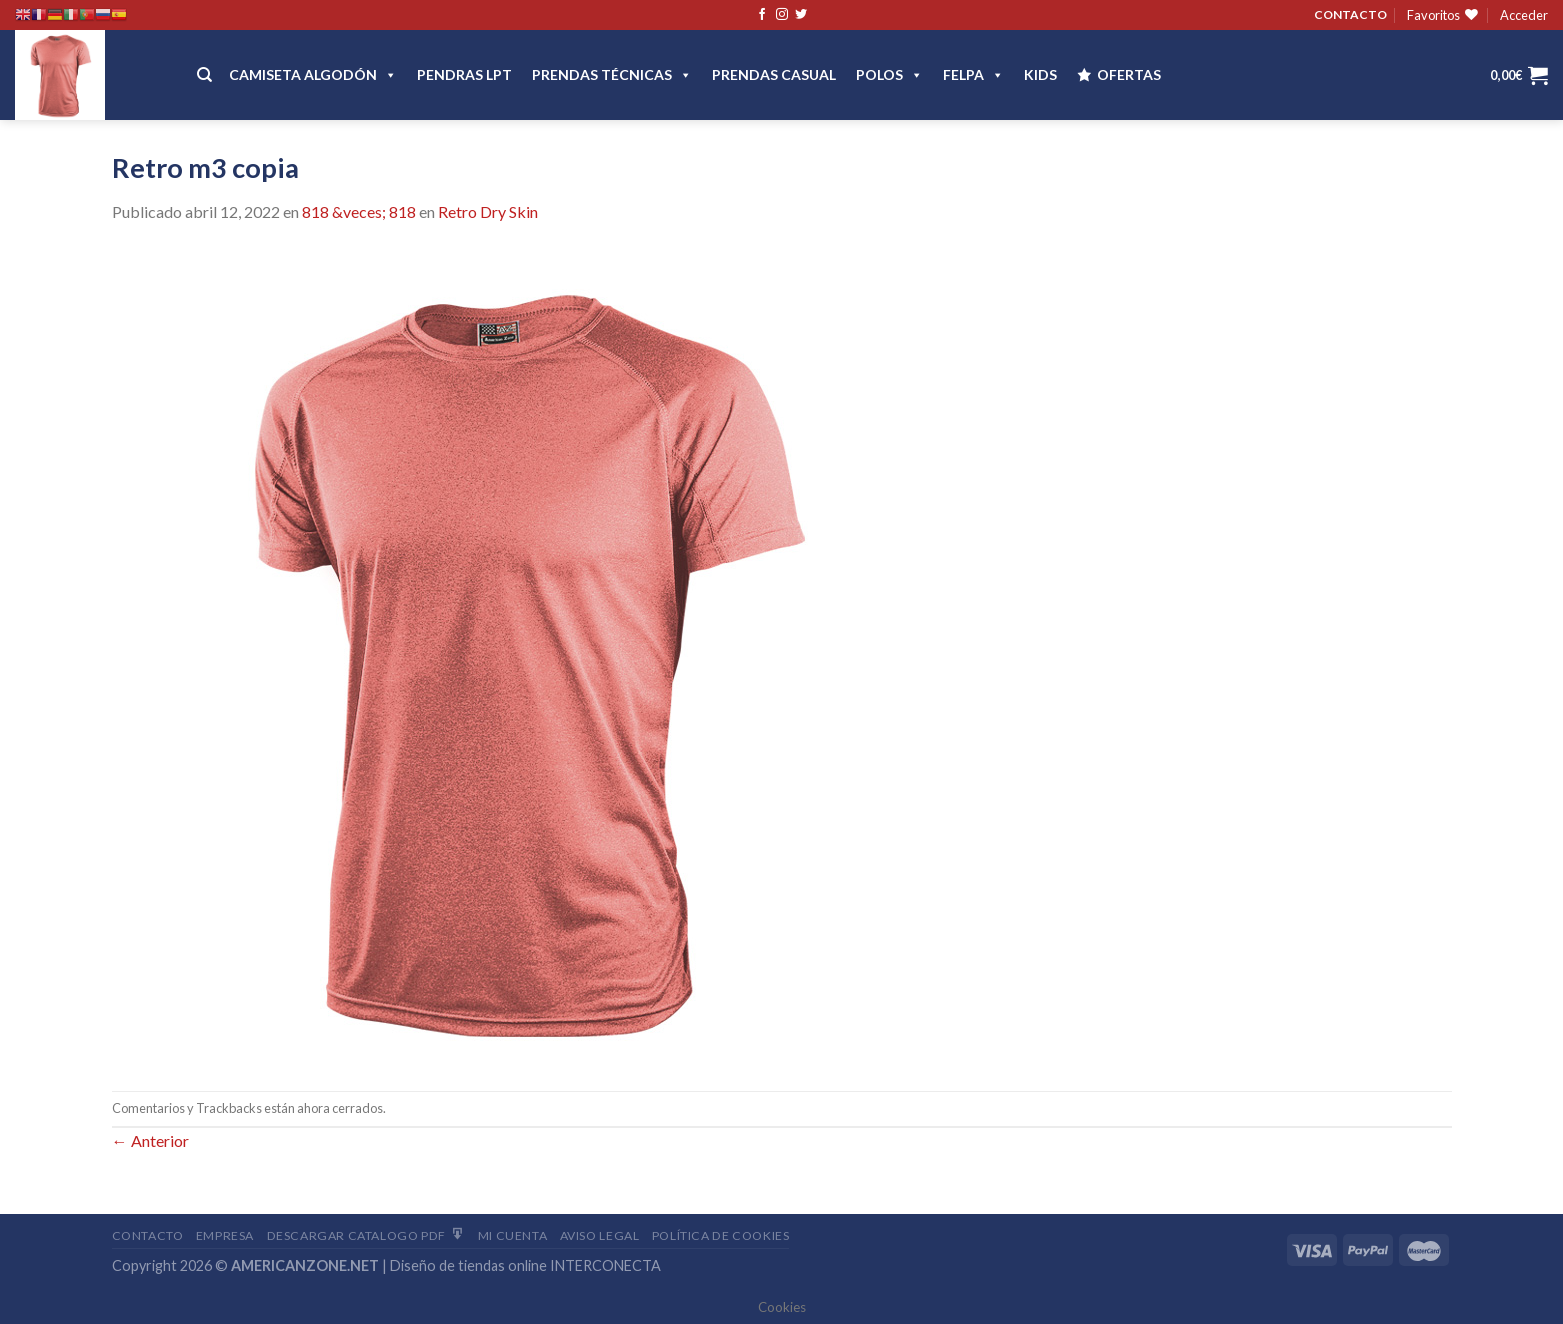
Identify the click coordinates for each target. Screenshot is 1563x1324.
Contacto (148, 1235)
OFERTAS (1129, 74)
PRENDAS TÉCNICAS (612, 74)
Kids (1040, 74)
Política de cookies (721, 1235)
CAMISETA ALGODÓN (313, 74)
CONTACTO (1350, 14)
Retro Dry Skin (488, 211)
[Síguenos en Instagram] (782, 15)
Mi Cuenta (513, 1235)
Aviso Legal (600, 1235)
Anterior (150, 1140)
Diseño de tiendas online (468, 1265)
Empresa (225, 1235)
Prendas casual (774, 74)
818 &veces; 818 (359, 211)
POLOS (889, 74)
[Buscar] (204, 75)
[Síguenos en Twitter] (801, 15)
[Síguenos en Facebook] (762, 15)
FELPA (973, 74)
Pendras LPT (464, 74)
